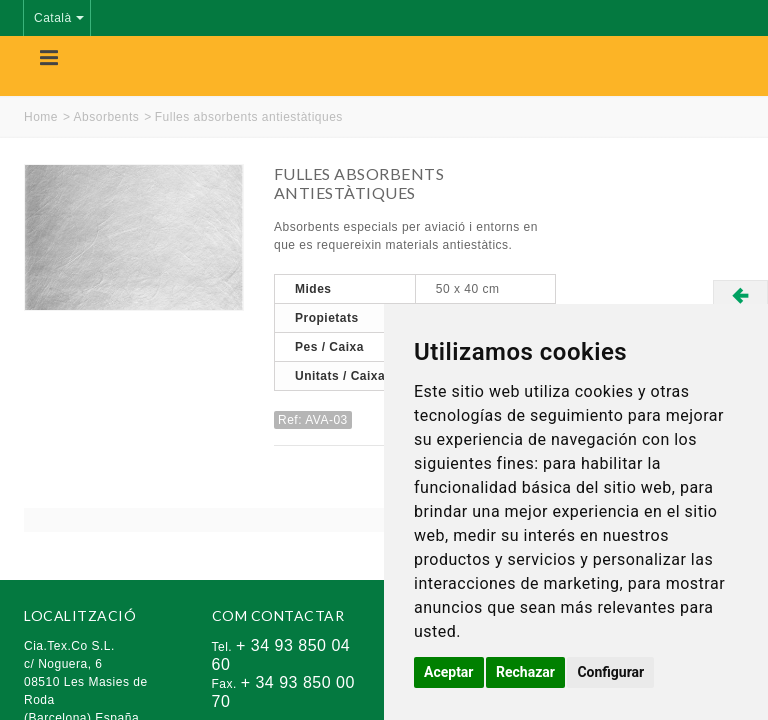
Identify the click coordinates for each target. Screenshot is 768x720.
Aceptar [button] (449, 672)
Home (41, 117)
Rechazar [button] (525, 672)
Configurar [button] (610, 672)
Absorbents (107, 117)
